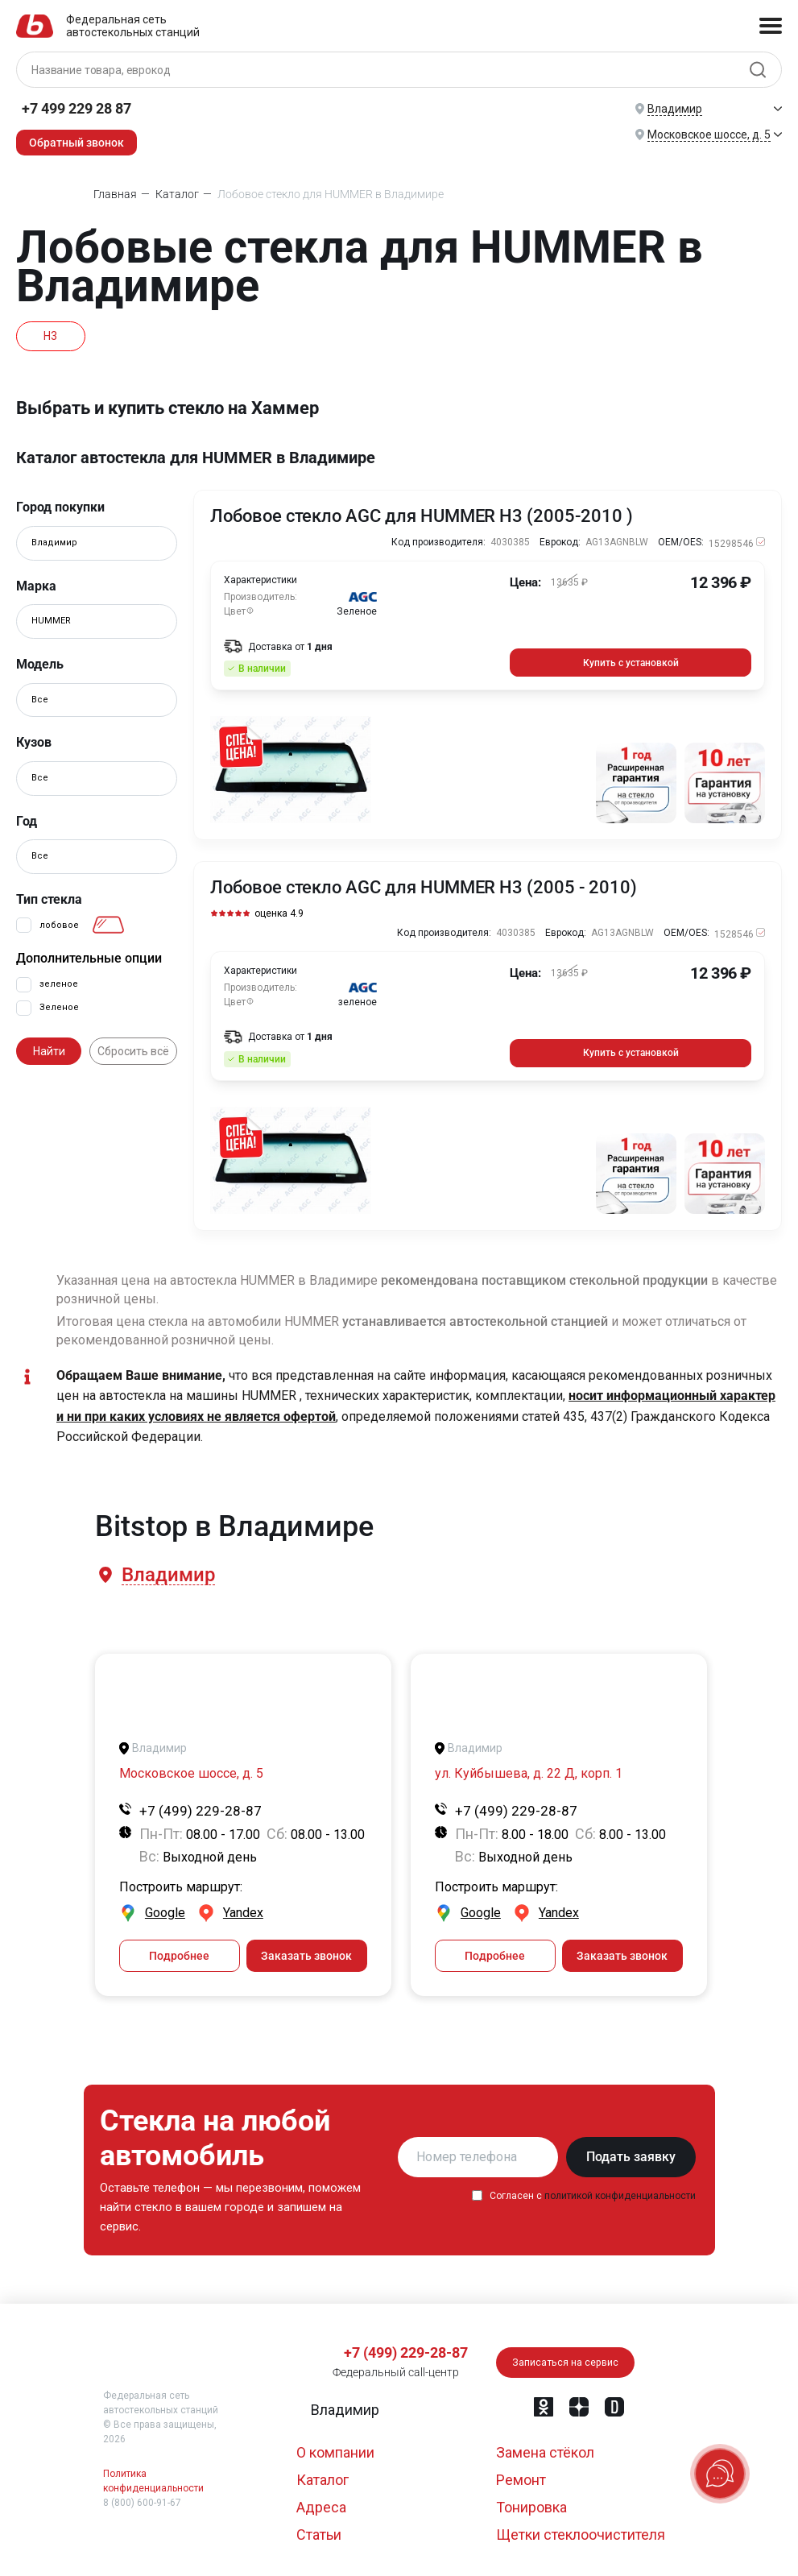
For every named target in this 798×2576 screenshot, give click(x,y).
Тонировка (531, 2502)
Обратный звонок (76, 142)
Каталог (322, 2474)
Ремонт (521, 2474)
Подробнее (179, 1950)
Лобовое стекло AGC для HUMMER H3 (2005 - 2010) (424, 886)
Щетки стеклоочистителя (580, 2529)
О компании (335, 2447)
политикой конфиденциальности (620, 2191)
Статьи (318, 2529)
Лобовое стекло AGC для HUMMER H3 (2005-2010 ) (422, 516)
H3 (53, 335)
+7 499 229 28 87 (76, 108)
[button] (167, 1571)
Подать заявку (631, 2152)
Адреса (321, 2502)
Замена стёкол (545, 2447)
